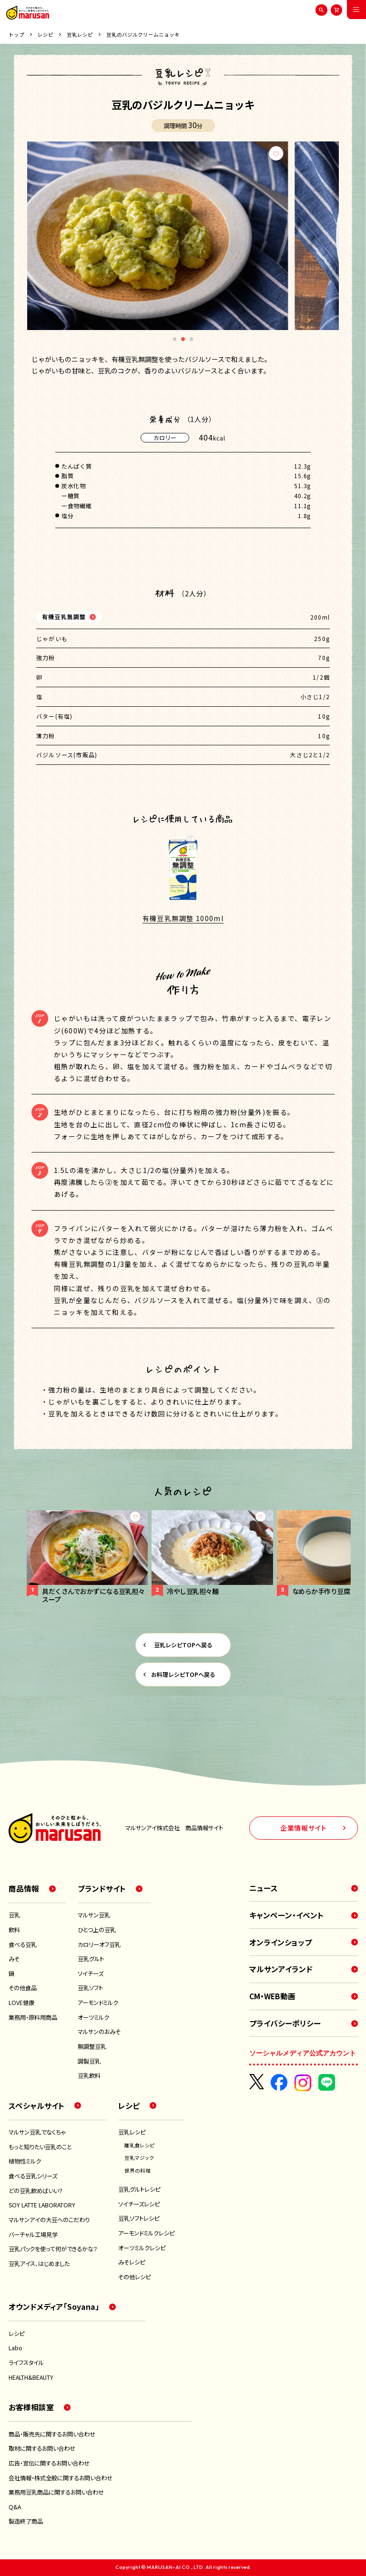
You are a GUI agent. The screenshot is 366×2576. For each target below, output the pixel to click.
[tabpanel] (183, 235)
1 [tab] (175, 341)
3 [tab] (191, 341)
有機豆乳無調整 (64, 616)
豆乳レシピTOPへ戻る (183, 1645)
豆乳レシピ (80, 35)
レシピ (45, 35)
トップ (16, 35)
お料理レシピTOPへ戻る (183, 1674)
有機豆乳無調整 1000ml (183, 918)
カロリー (164, 437)
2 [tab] (183, 341)
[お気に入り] (323, 153)
